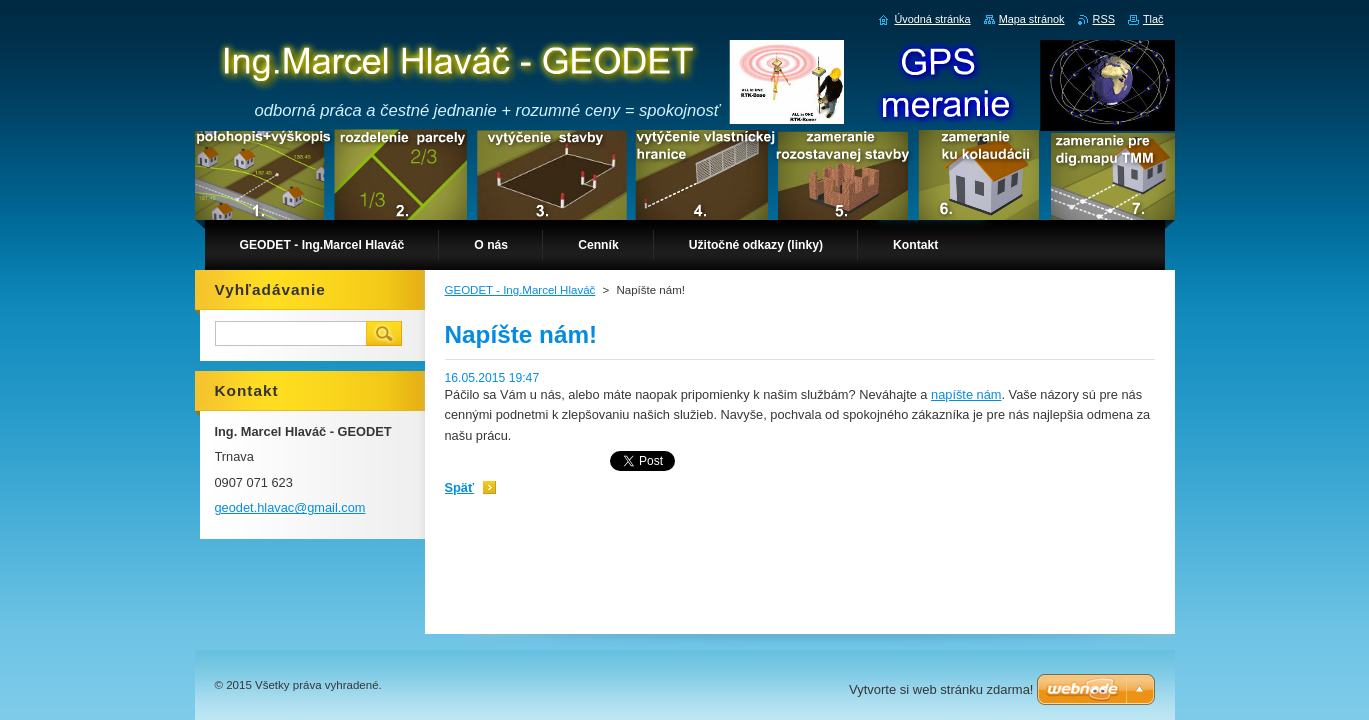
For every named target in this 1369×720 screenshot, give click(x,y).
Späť (460, 487)
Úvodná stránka (932, 19)
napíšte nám (966, 394)
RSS (1104, 19)
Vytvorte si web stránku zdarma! (941, 689)
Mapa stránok (1032, 19)
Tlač (1153, 19)
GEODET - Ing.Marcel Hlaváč (520, 290)
